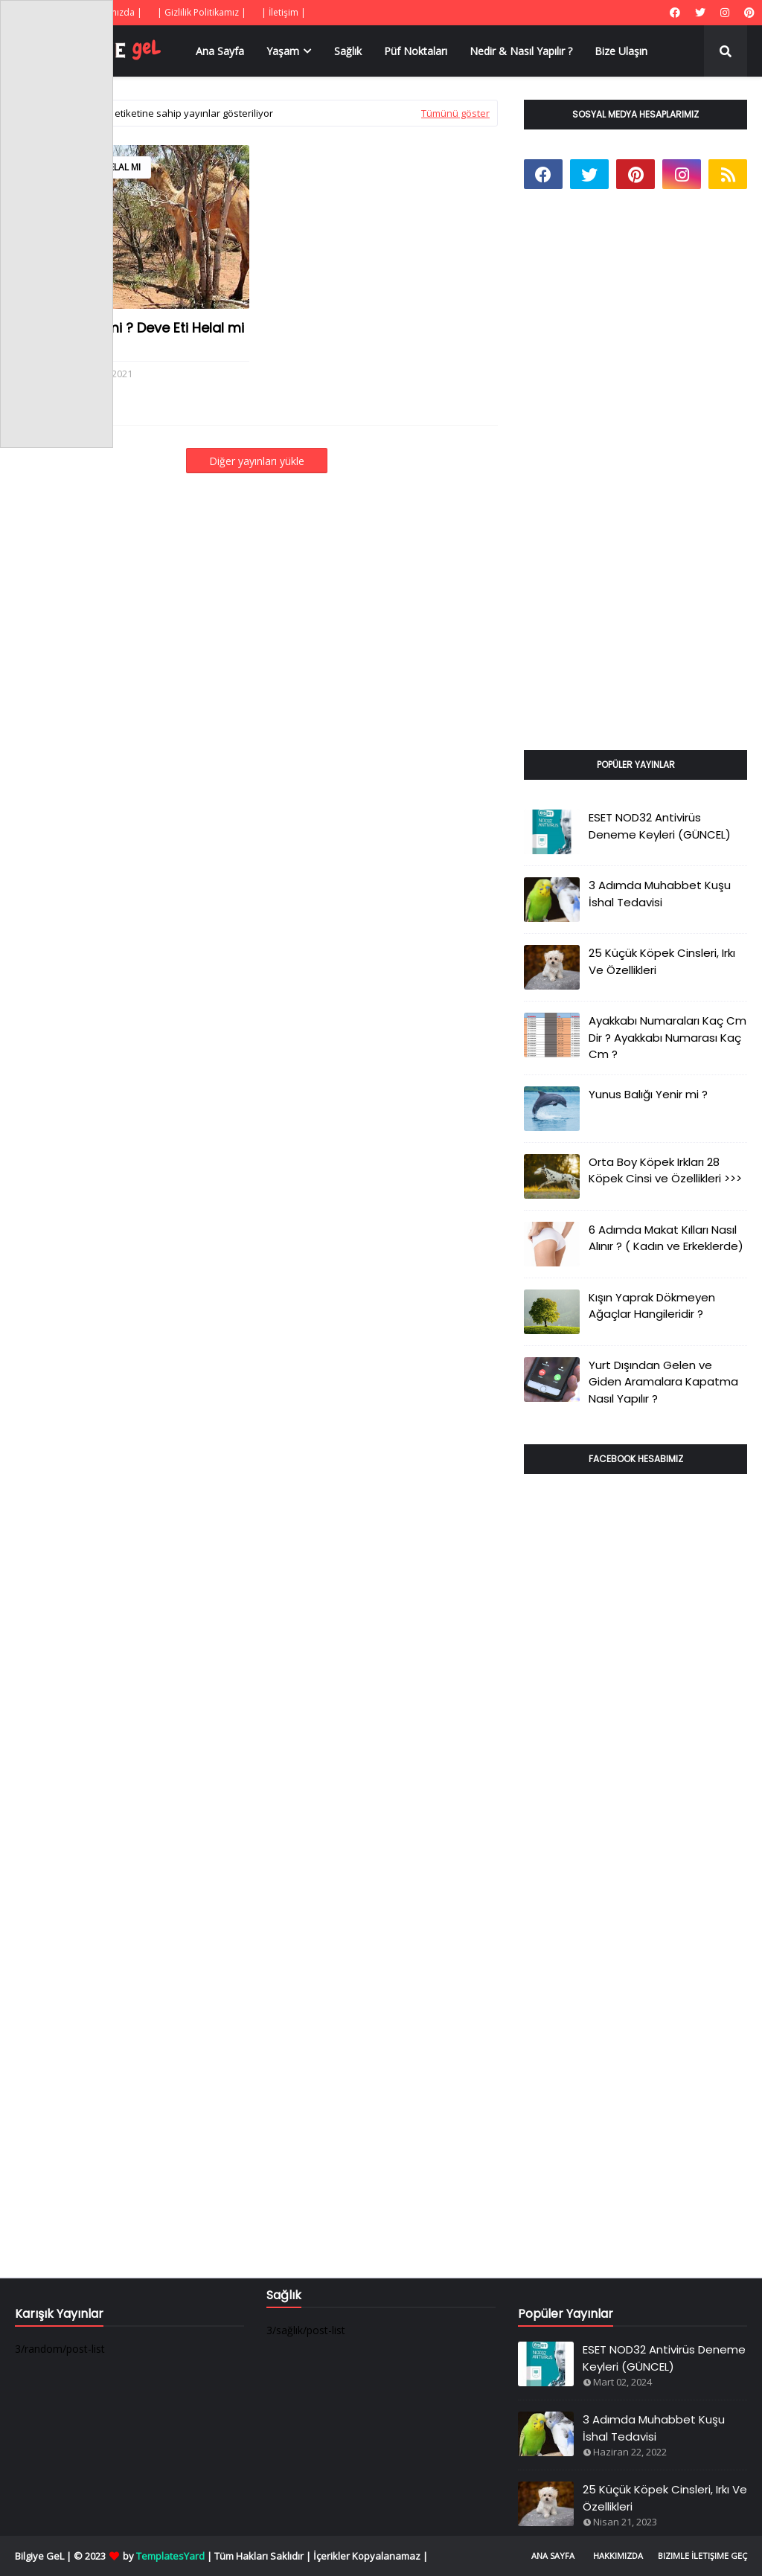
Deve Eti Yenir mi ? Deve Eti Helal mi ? (129, 337)
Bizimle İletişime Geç (702, 2555)
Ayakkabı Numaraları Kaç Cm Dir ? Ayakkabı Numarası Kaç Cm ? (667, 1037)
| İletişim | (283, 12)
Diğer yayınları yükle (256, 461)
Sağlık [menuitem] (348, 51)
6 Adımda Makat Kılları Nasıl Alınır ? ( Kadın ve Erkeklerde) (666, 1238)
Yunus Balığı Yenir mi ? (648, 1094)
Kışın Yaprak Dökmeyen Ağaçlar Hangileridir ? (652, 1305)
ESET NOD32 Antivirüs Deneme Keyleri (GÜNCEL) (660, 826)
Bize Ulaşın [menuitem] (621, 51)
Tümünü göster (455, 113)
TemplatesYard (170, 2556)
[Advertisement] (635, 486)
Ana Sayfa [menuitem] (220, 51)
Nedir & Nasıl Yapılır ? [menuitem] (521, 51)
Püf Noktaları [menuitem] (415, 51)
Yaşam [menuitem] (282, 51)
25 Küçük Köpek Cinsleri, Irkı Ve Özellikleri (662, 961)
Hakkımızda (618, 2555)
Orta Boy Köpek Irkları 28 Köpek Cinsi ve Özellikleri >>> (665, 1170)
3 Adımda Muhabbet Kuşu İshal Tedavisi (660, 893)
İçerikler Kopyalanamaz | (370, 2556)
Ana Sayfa (552, 2555)
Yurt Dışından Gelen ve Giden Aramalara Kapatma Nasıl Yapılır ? (663, 1381)
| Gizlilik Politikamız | (201, 12)
